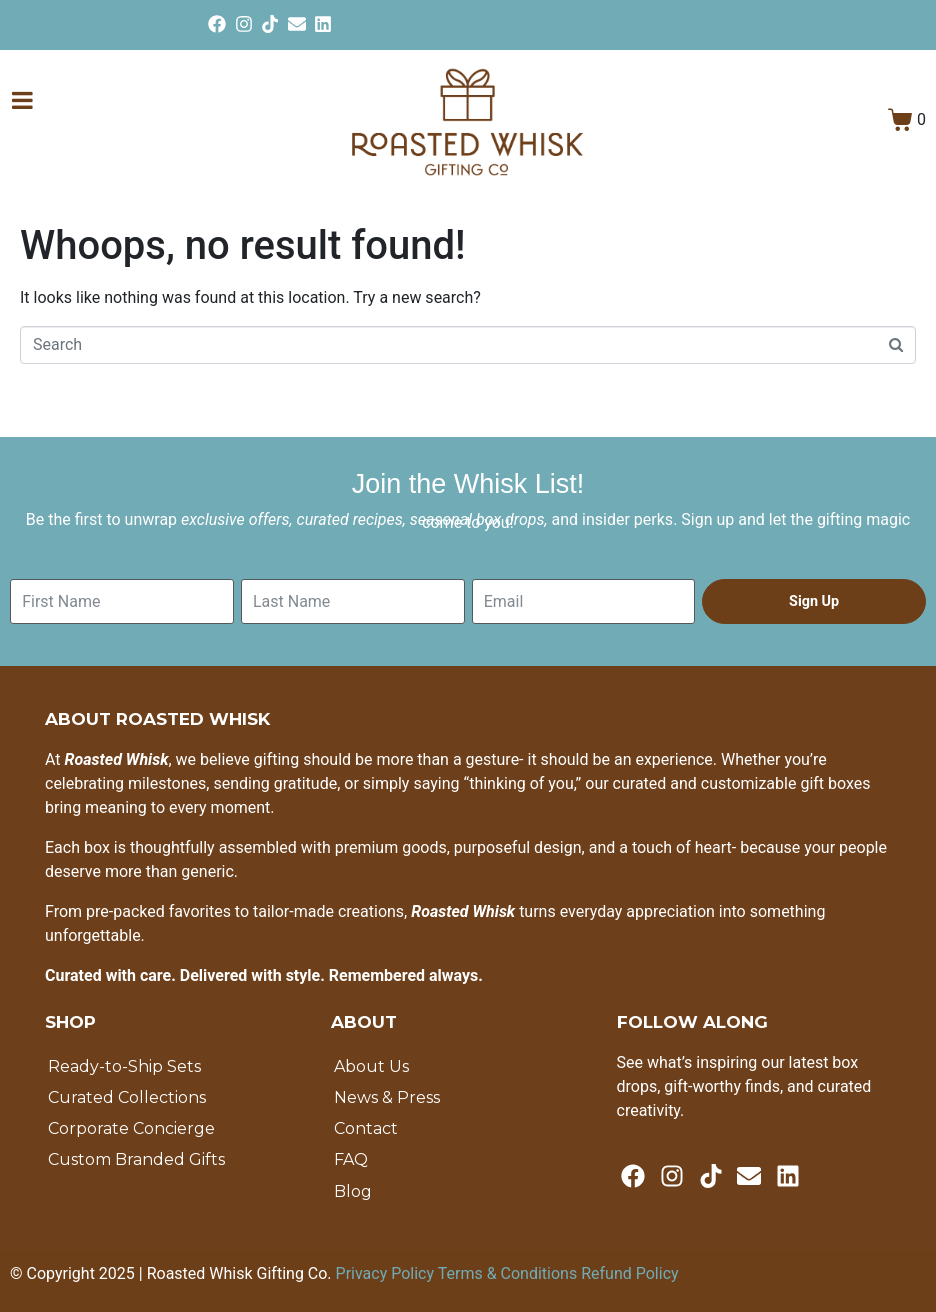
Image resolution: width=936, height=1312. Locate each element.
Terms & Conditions (509, 1273)
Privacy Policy (387, 1273)
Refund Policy (629, 1273)
